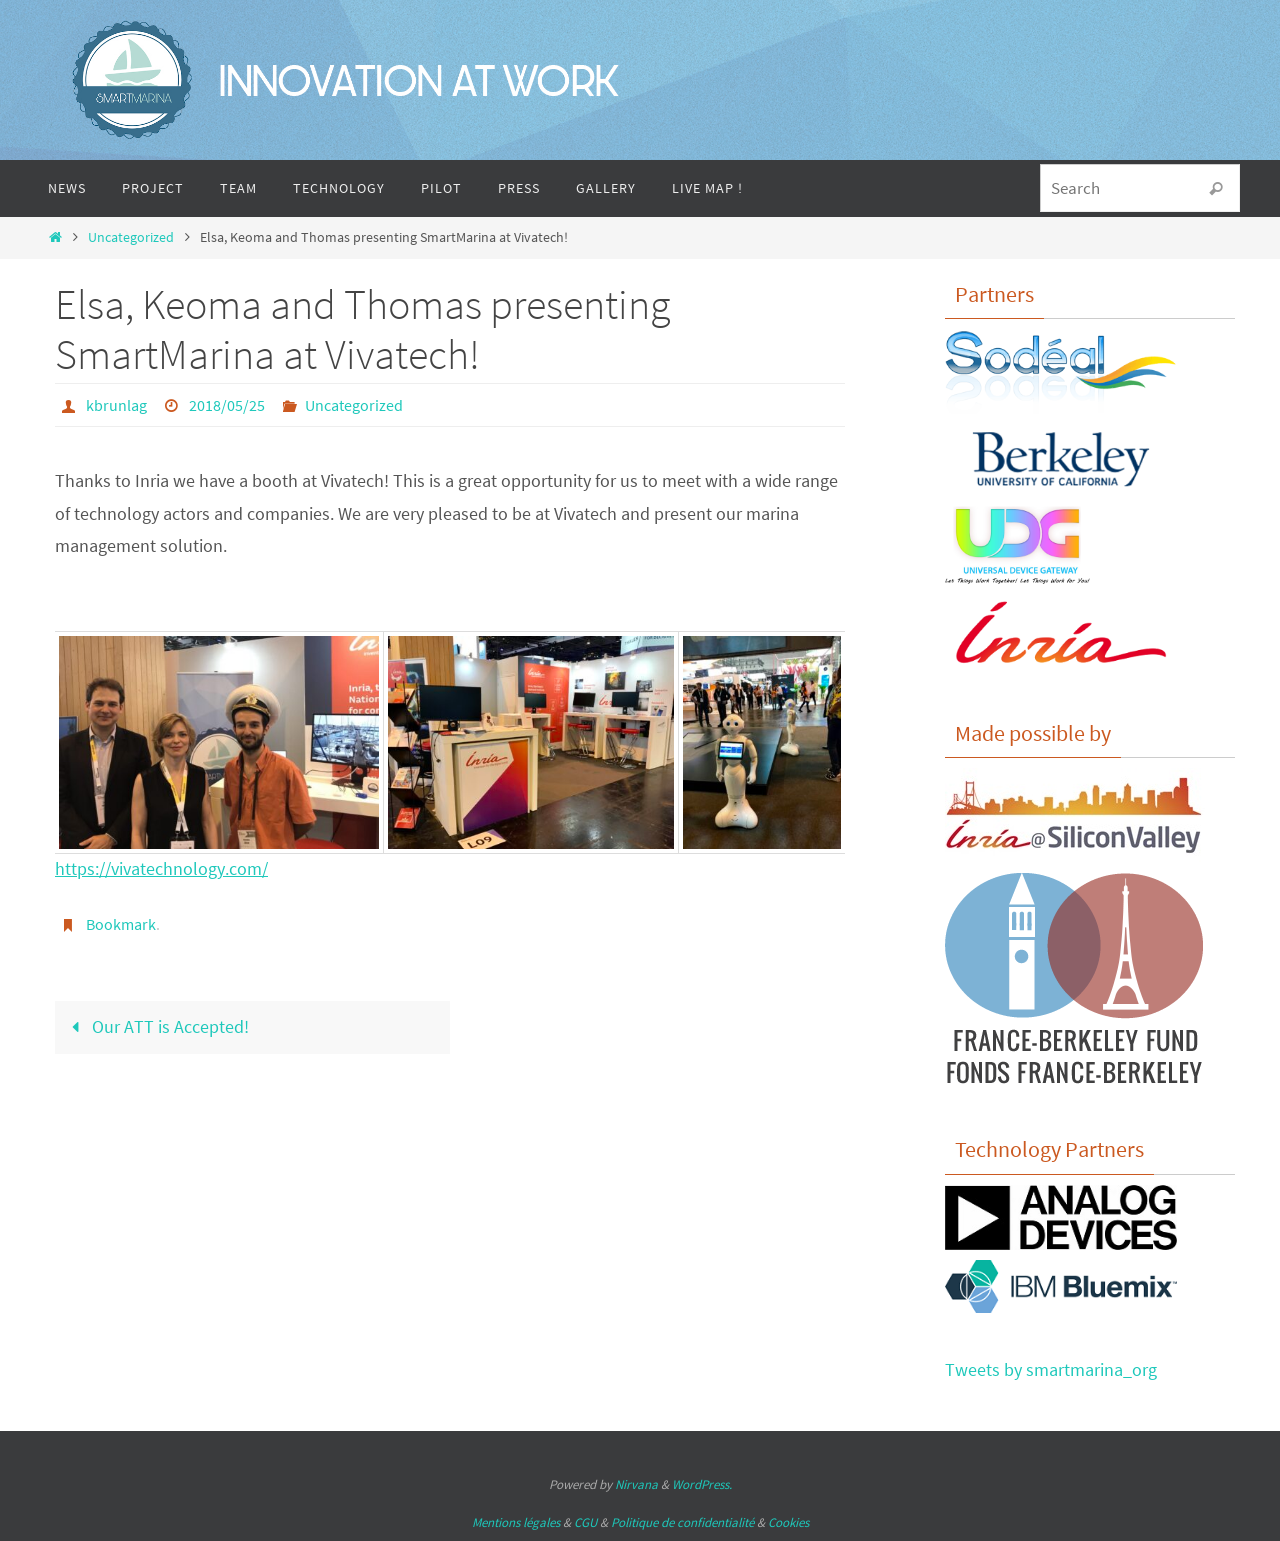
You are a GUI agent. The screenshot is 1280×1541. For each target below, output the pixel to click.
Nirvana (636, 1484)
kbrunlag (116, 405)
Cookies (788, 1522)
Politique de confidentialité (682, 1522)
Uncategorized (131, 237)
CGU (585, 1522)
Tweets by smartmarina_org (1051, 1369)
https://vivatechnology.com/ (161, 868)
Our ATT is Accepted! (156, 1026)
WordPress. (702, 1484)
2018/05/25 (227, 405)
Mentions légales (516, 1522)
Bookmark (121, 924)
